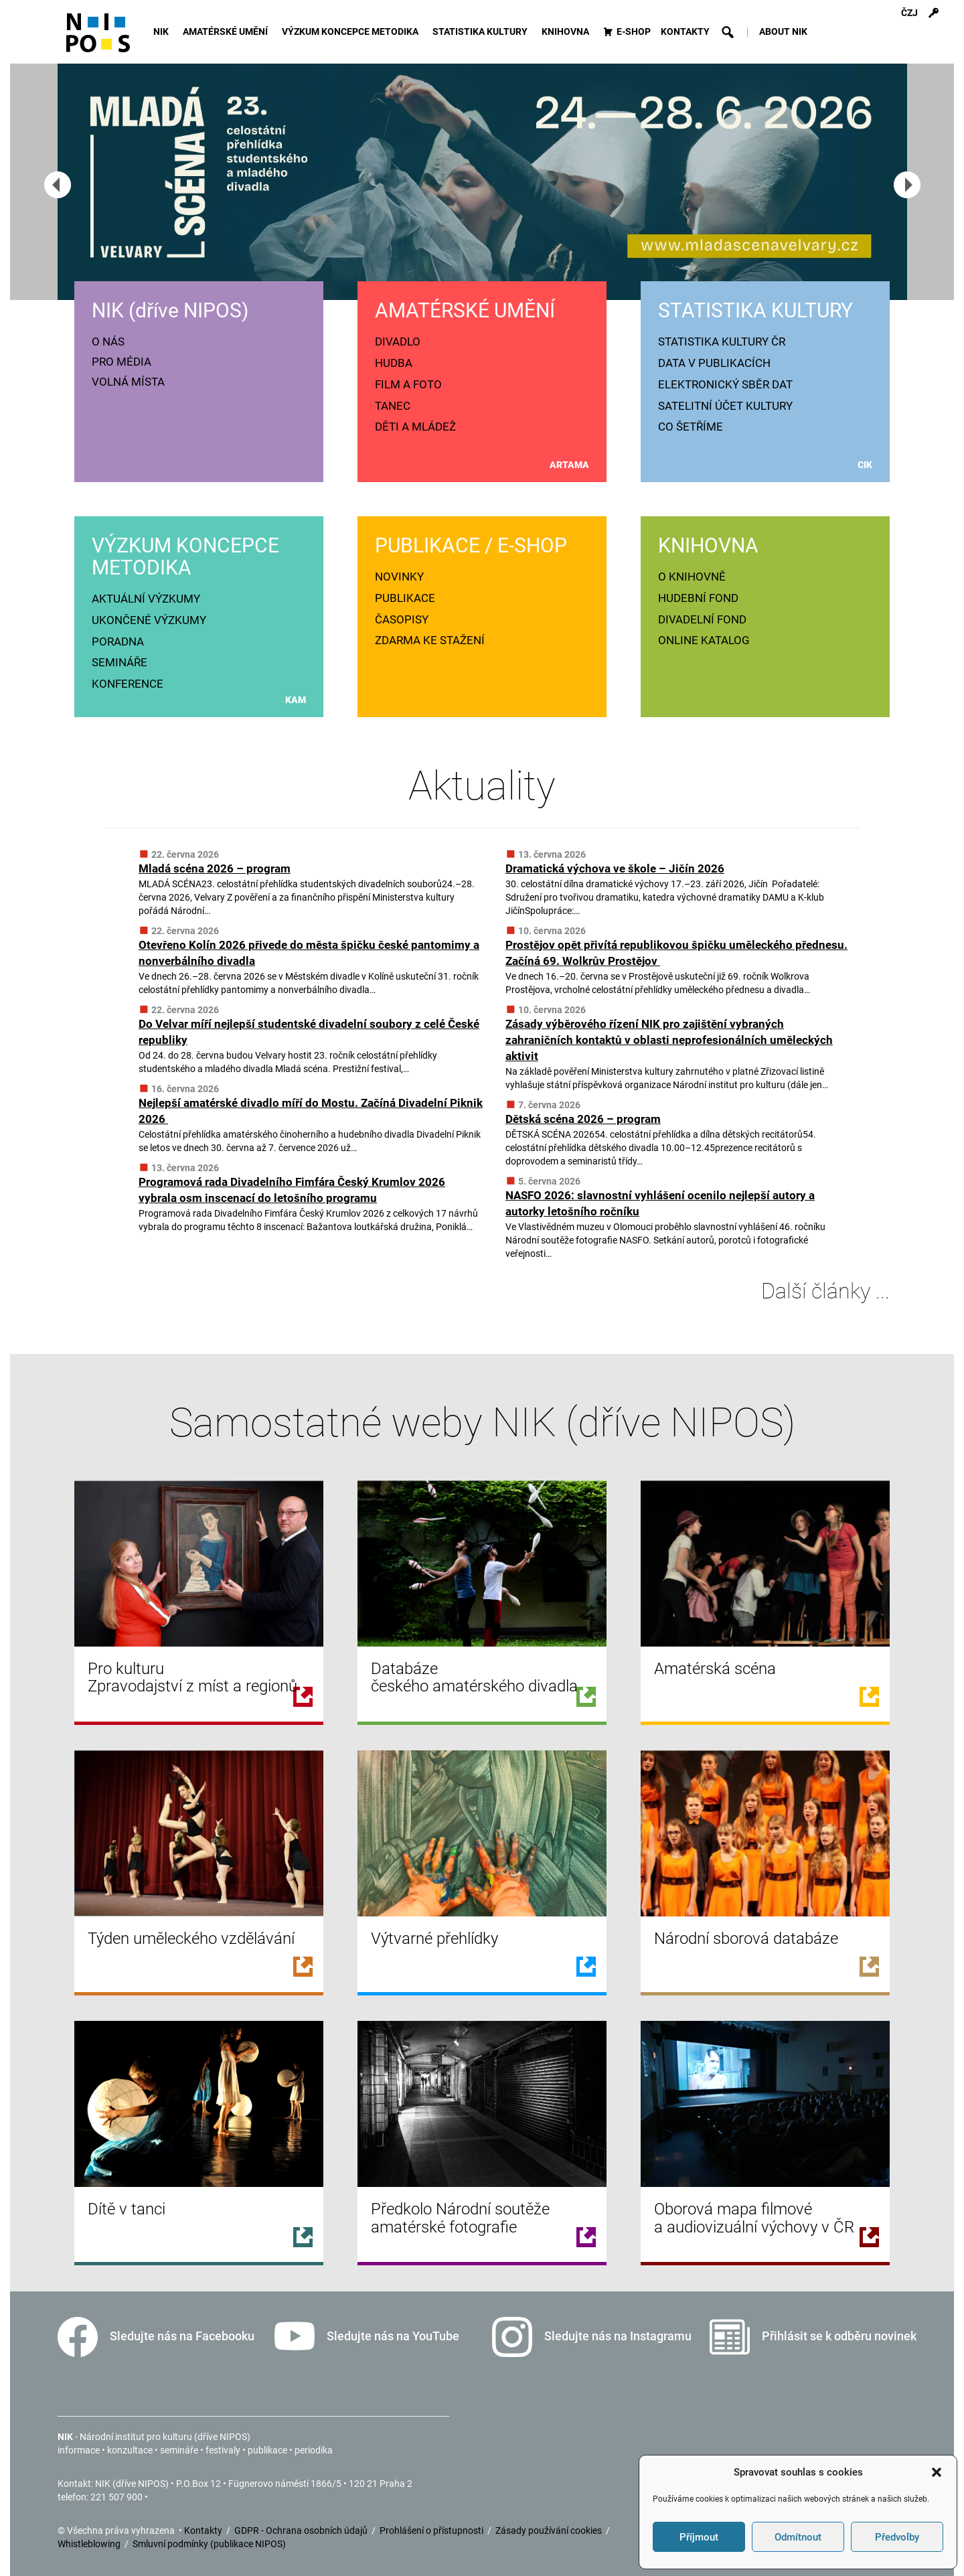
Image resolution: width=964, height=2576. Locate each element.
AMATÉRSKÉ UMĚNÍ (227, 31)
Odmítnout (798, 2537)
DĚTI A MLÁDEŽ (415, 426)
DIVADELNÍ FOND (702, 619)
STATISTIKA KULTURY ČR (721, 341)
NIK (163, 31)
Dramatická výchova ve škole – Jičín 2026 (614, 868)
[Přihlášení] (933, 13)
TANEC (392, 405)
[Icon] (98, 38)
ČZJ (909, 13)
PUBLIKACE (405, 598)
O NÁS (108, 341)
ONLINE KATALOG (704, 640)
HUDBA (393, 363)
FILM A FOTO (408, 384)
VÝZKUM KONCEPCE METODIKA (352, 31)
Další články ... (815, 1291)
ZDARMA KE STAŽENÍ (430, 640)
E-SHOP (634, 31)
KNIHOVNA (567, 31)
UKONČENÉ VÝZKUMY (149, 620)
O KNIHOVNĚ (692, 576)
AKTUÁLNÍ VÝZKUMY (146, 598)
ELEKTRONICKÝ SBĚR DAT (725, 384)
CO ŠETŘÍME (690, 426)
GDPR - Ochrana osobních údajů (302, 2530)
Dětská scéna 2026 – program (583, 1119)
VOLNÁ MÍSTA (128, 381)
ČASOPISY (401, 619)
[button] (936, 2472)
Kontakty (204, 2530)
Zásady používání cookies (549, 2530)
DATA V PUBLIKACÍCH (714, 363)
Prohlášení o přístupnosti (432, 2530)
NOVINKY (399, 576)
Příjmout (698, 2537)
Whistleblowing (90, 2544)
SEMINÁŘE (119, 662)
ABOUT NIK (783, 31)
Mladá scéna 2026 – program (215, 868)
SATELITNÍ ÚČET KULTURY (725, 405)
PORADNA (118, 641)
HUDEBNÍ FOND (698, 598)
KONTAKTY (685, 31)
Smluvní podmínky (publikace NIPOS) (209, 2544)
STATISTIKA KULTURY (482, 31)
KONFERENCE (127, 683)
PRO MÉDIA (121, 361)
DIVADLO (397, 341)
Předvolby (897, 2537)
